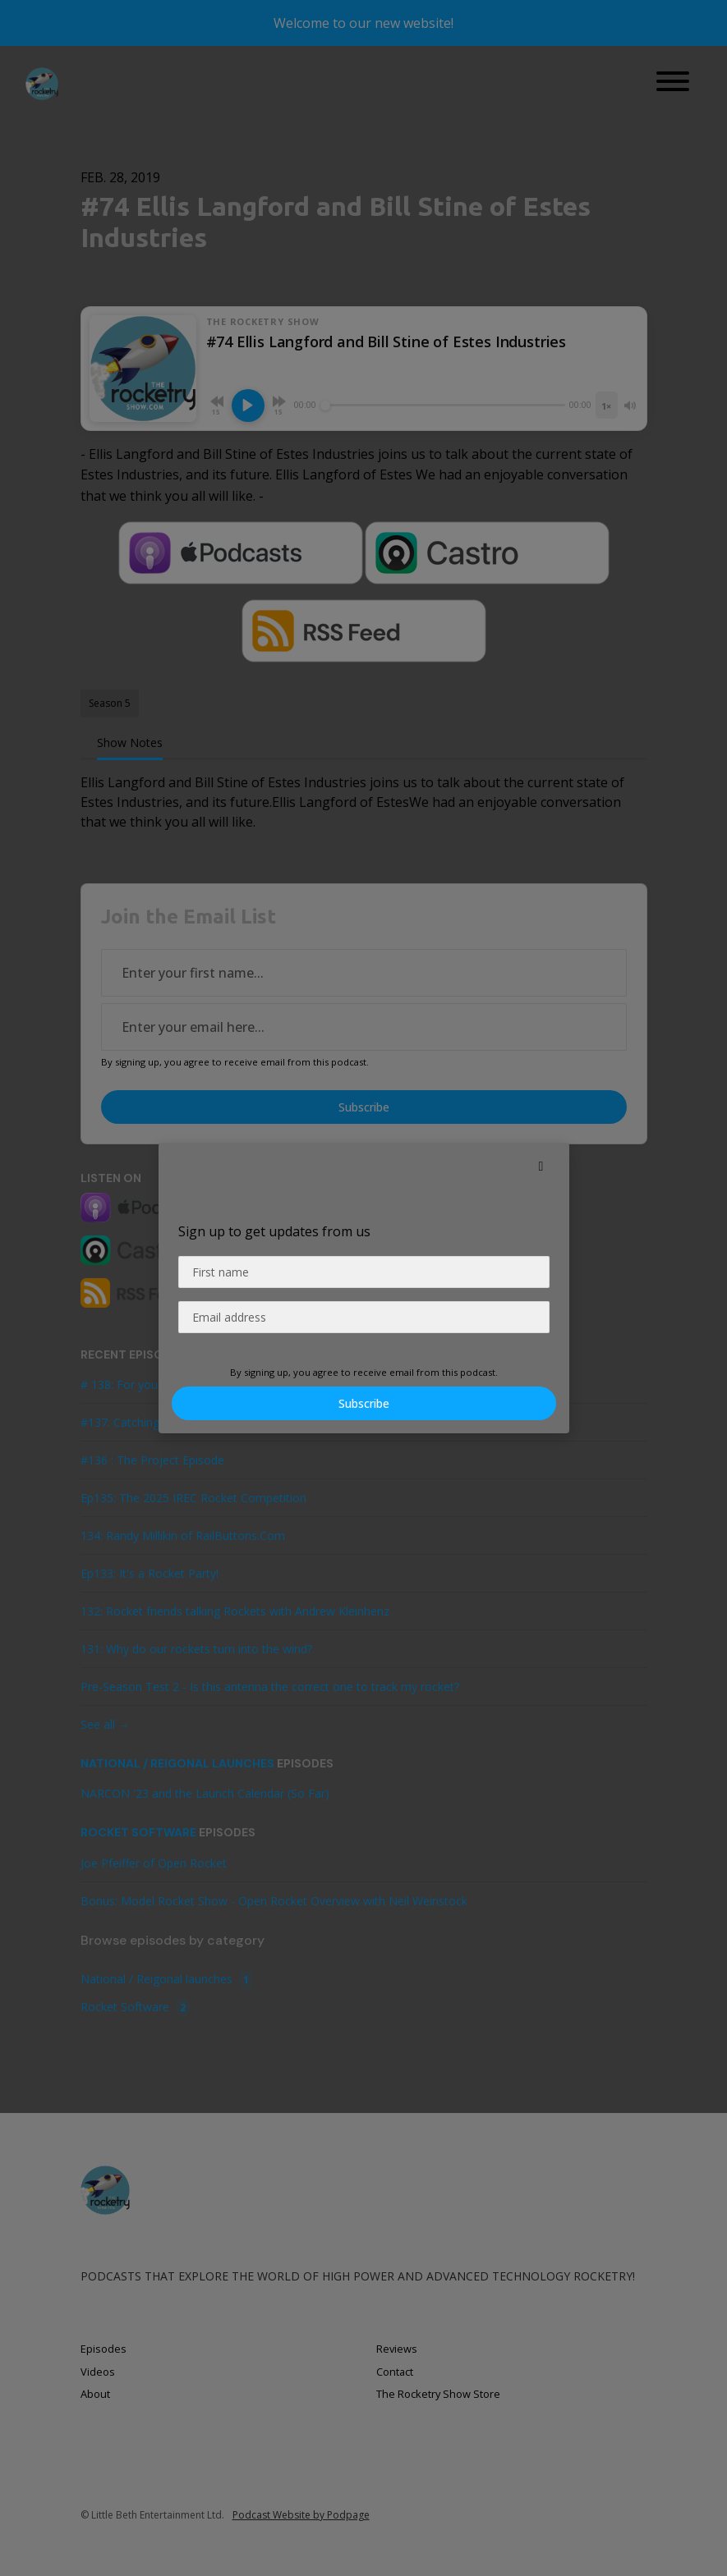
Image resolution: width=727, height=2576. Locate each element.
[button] (541, 1166)
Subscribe (363, 1403)
